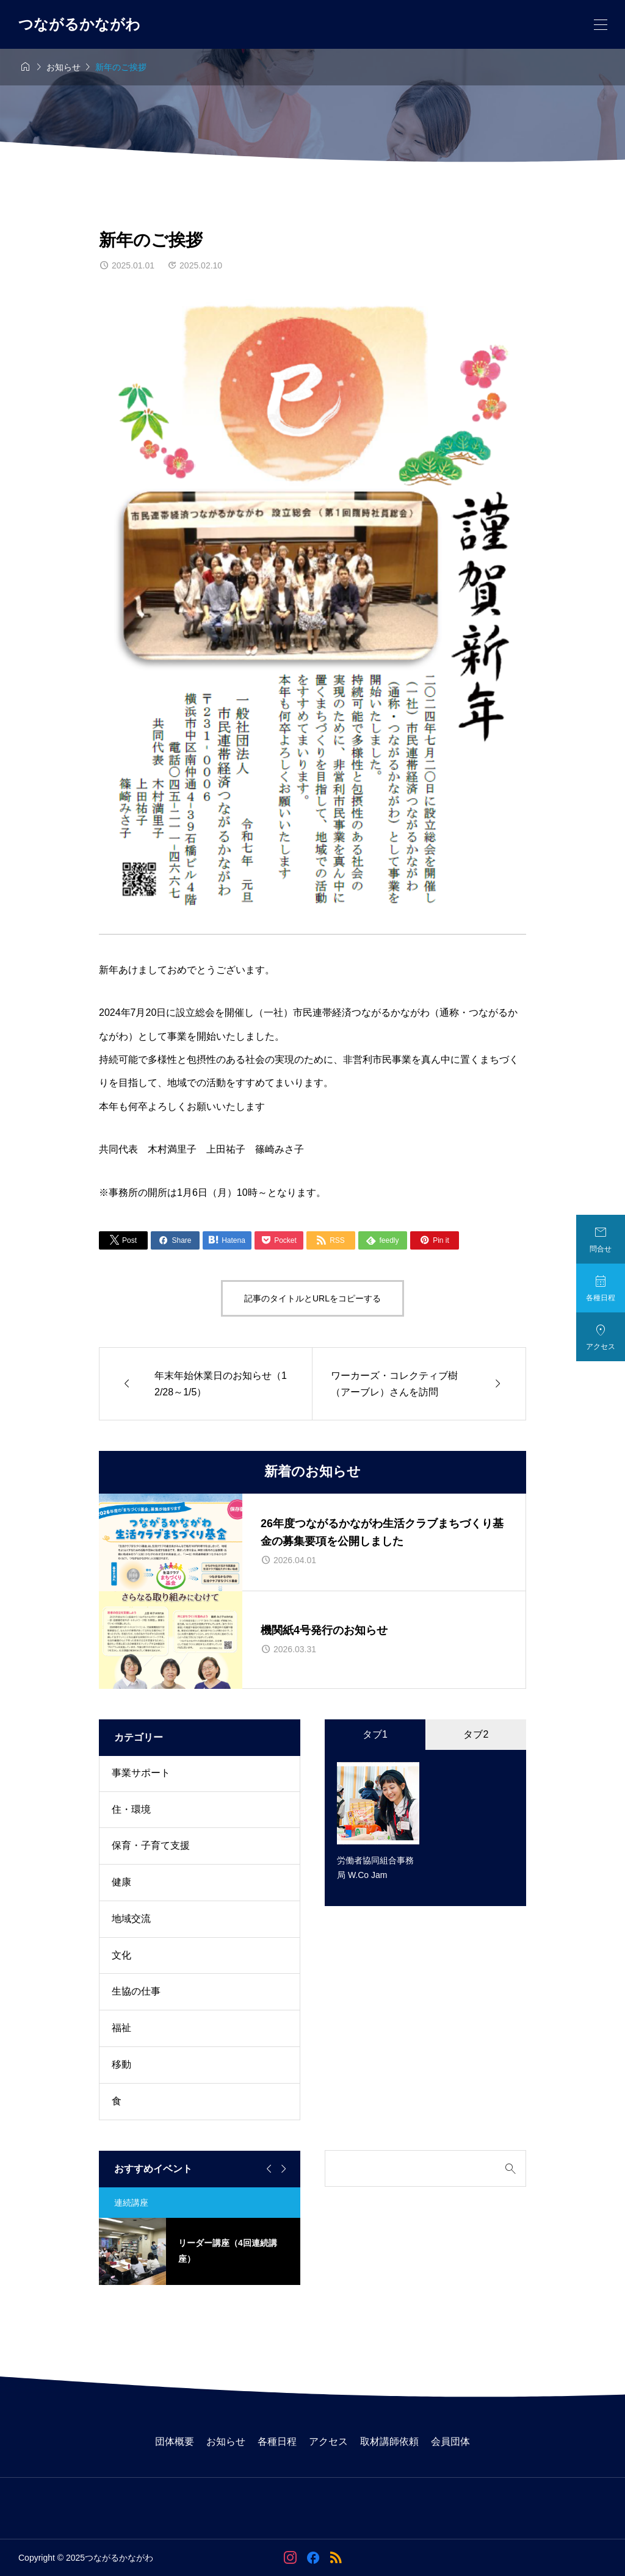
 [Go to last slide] (267, 2169)
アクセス (328, 2441)
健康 (121, 1882)
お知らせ (225, 2441)
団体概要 (174, 2441)
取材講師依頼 (389, 2441)
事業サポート (141, 1773)
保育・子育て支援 (151, 1845)
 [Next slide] (282, 2169)
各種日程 (277, 2441)
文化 (121, 1955)
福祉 (121, 2028)
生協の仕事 (136, 1991)
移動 (121, 2064)
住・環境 (131, 1809)
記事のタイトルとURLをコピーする (312, 1298)
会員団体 (450, 2441)
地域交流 (131, 1918)
